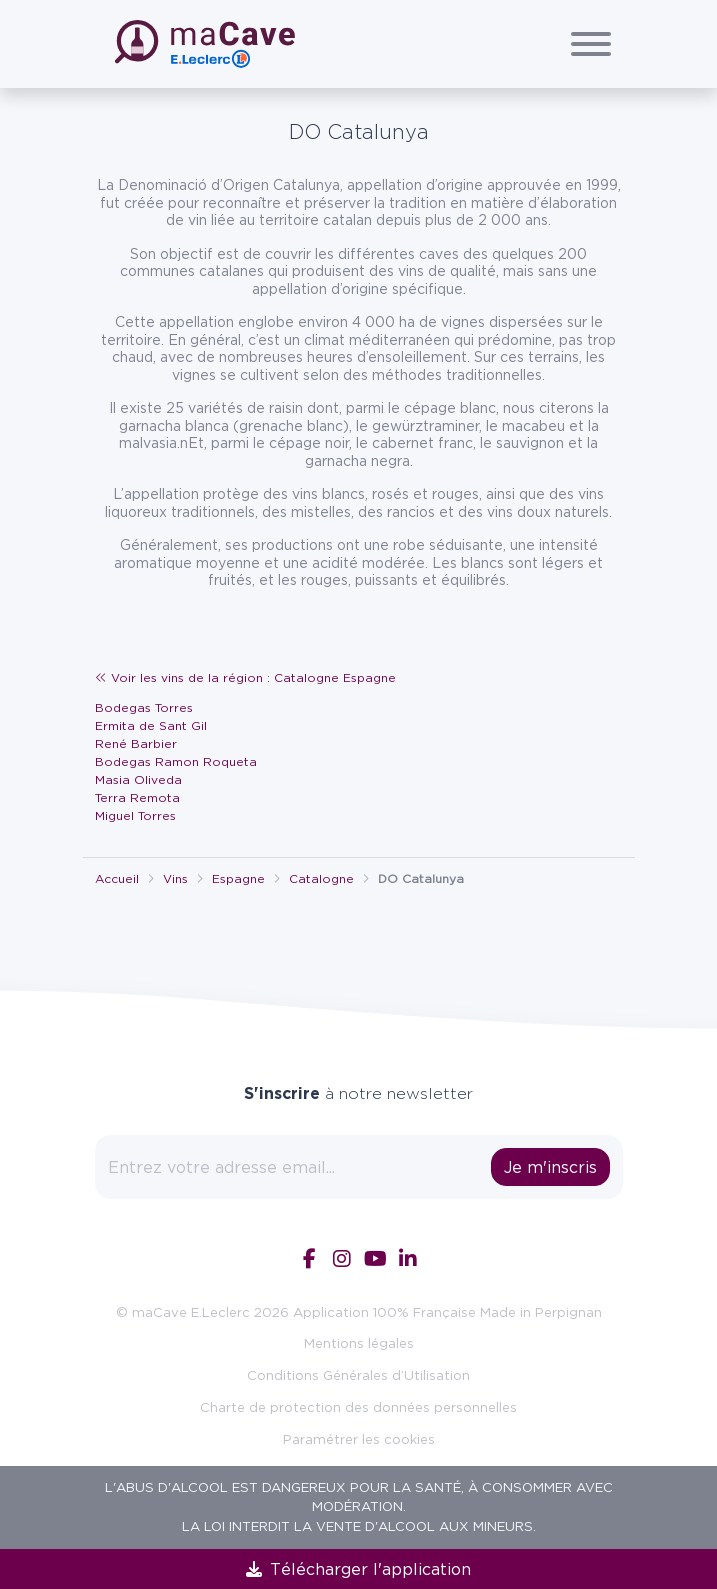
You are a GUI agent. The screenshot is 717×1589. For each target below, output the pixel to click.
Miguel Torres (135, 815)
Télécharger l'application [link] (358, 1569)
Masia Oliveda (138, 779)
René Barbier (136, 743)
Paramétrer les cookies (359, 1439)
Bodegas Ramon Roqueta (176, 761)
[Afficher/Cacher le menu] (591, 44)
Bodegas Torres (144, 707)
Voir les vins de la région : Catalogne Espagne (245, 677)
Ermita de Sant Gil (151, 725)
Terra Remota (137, 797)
